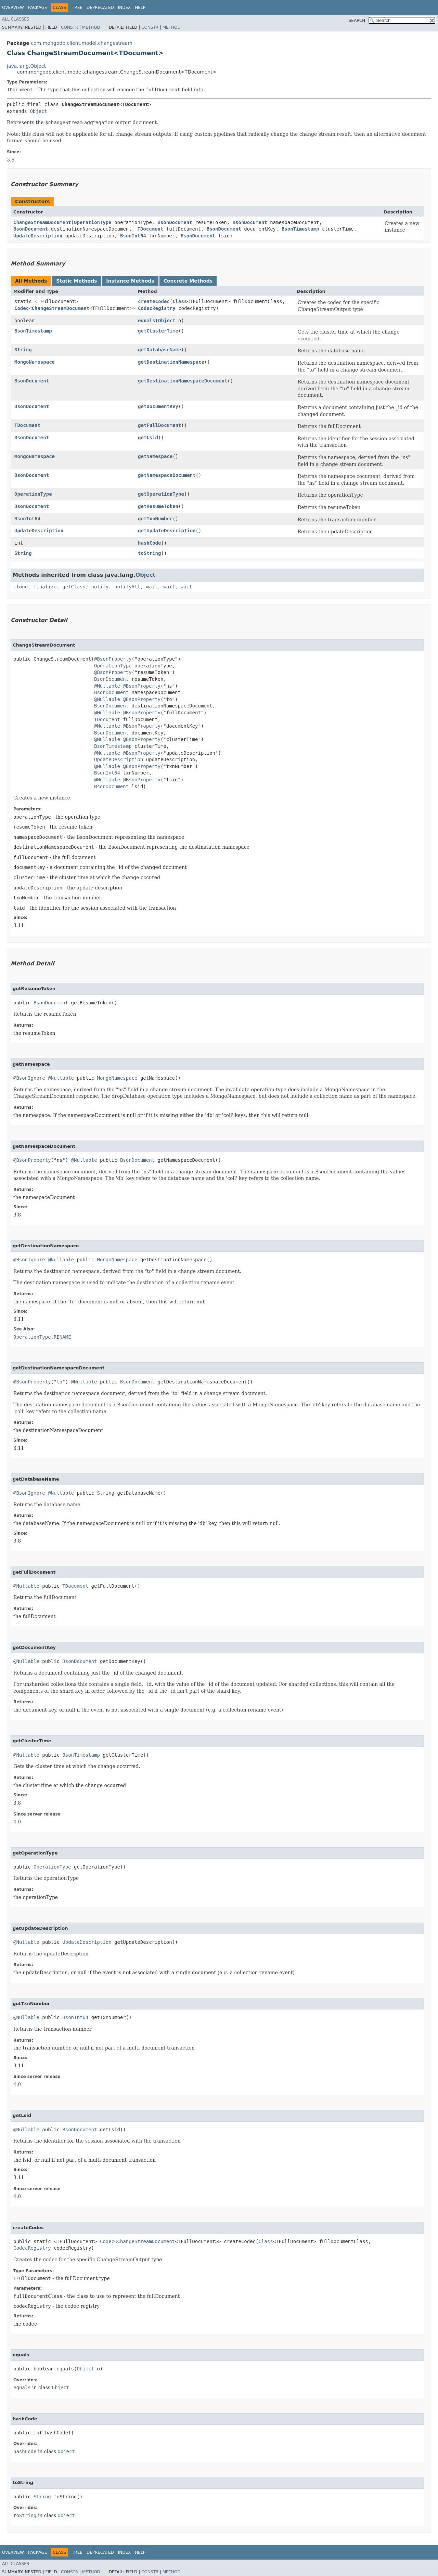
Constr (69, 27)
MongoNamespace (34, 362)
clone (20, 586)
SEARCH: (358, 20)
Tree (77, 7)
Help (140, 7)
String (23, 349)
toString (149, 553)
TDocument (150, 229)
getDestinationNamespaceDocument (182, 380)
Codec (21, 308)
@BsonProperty (113, 659)
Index (124, 7)
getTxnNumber (155, 518)
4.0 (17, 1821)
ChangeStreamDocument (42, 222)
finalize (45, 586)
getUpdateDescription (167, 530)
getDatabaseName (159, 349)
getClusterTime (158, 331)
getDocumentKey (158, 406)
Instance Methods (130, 281)
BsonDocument (174, 222)
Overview (13, 7)
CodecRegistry (157, 308)
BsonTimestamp (300, 229)
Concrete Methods (188, 281)
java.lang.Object (26, 66)
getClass (73, 586)
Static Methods (76, 281)
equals (146, 320)
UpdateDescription (37, 235)
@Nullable (107, 686)
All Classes (15, 19)
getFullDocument (159, 425)
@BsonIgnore (29, 1078)
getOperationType (161, 494)
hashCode (149, 543)
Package (37, 7)
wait (152, 586)
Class (179, 301)
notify (100, 586)
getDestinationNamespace (171, 362)
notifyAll (127, 586)
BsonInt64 (133, 235)
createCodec (154, 301)
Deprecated (100, 7)
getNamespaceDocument (167, 475)
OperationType (93, 222)
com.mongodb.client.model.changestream (81, 43)
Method (91, 27)
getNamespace (155, 456)
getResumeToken (158, 506)
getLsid (148, 437)
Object (38, 111)
